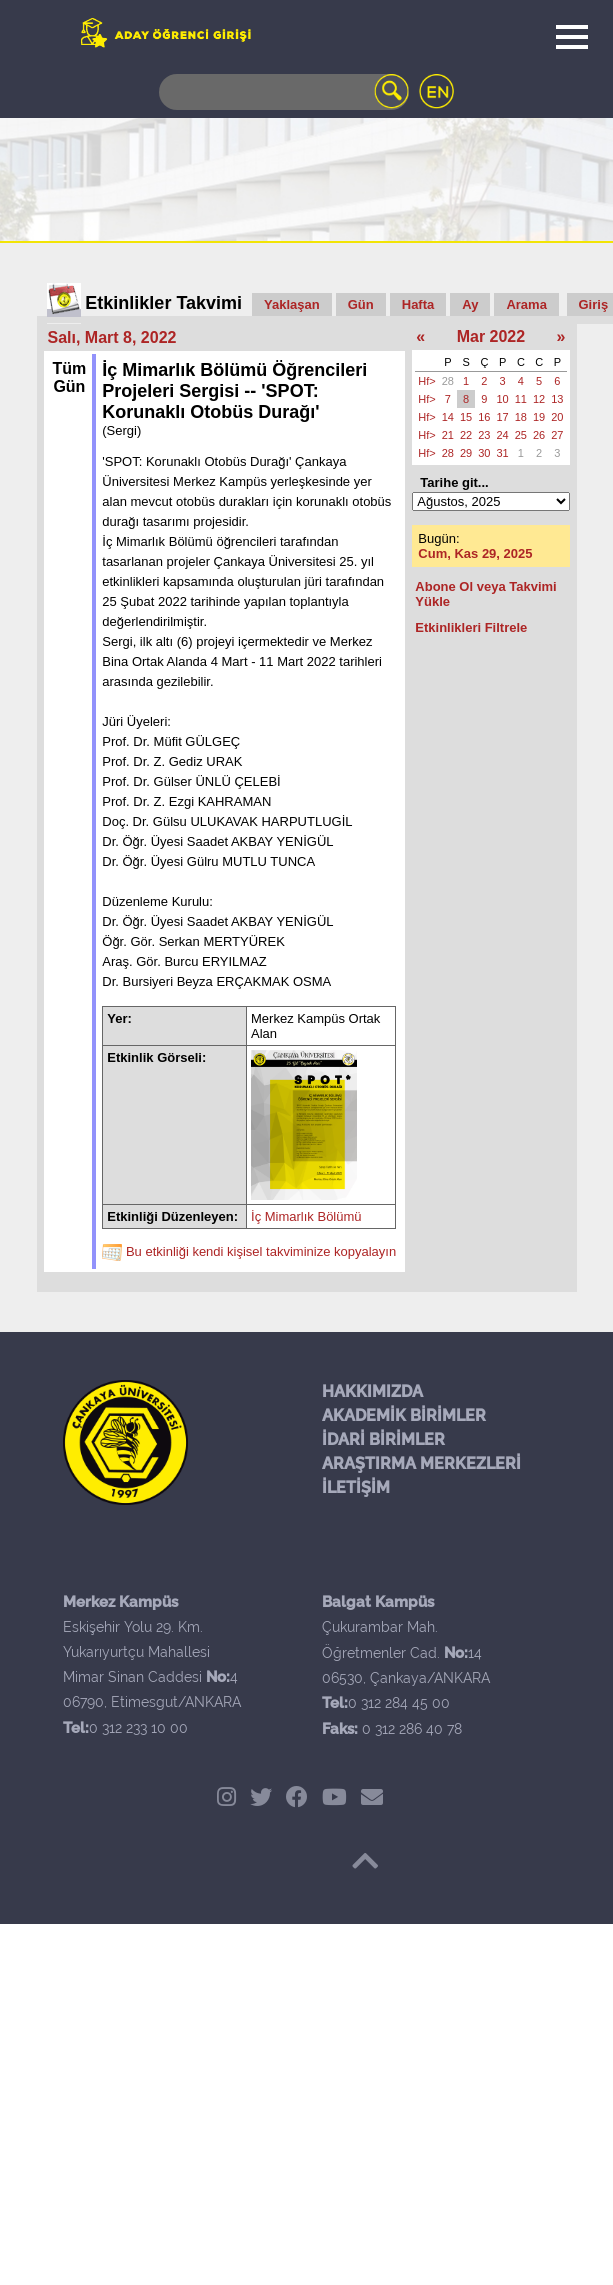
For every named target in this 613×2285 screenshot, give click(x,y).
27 (557, 435)
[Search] (284, 92)
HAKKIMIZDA (372, 1391)
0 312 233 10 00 (138, 1728)
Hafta (418, 304)
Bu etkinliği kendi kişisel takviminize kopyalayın (261, 1251)
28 (448, 381)
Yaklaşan (292, 304)
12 (539, 399)
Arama (526, 304)
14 (448, 417)
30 (484, 453)
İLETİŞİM (356, 1487)
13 (557, 399)
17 (503, 417)
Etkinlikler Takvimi (163, 303)
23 (484, 435)
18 (521, 417)
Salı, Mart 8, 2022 (112, 337)
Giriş (594, 304)
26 (539, 435)
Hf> (426, 381)
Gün (361, 304)
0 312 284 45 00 (399, 1703)
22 (466, 435)
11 (521, 399)
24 (503, 435)
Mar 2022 (491, 336)
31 (503, 453)
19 (539, 417)
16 (484, 417)
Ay (470, 304)
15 (466, 417)
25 (521, 435)
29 (466, 453)
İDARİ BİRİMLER (383, 1439)
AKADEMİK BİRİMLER (404, 1415)
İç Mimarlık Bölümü (306, 1216)
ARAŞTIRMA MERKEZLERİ (421, 1463)
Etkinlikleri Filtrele (471, 627)
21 (448, 435)
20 (557, 417)
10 (503, 399)
